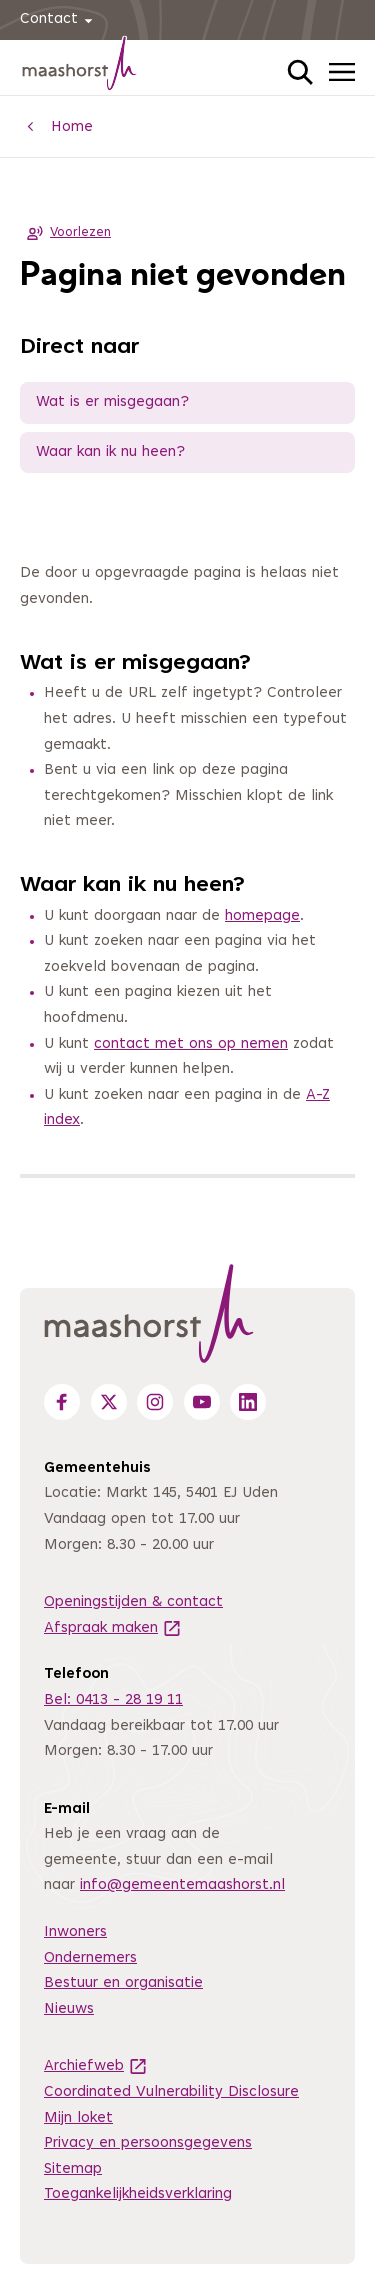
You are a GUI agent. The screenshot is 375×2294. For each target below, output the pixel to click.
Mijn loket (78, 2118)
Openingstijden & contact (133, 1602)
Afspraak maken (113, 1628)
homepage (262, 916)
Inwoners (75, 1932)
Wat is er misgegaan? (112, 402)
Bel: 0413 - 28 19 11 (113, 1700)
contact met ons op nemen (191, 1044)
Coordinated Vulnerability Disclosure (171, 2092)
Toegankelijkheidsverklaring (138, 2194)
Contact (59, 20)
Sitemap (73, 2169)
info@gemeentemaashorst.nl (182, 1885)
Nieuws (69, 2009)
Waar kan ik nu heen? (110, 452)
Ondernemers (90, 1958)
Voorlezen (65, 233)
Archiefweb (96, 2066)
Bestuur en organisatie (123, 1983)
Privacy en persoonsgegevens (148, 2143)
